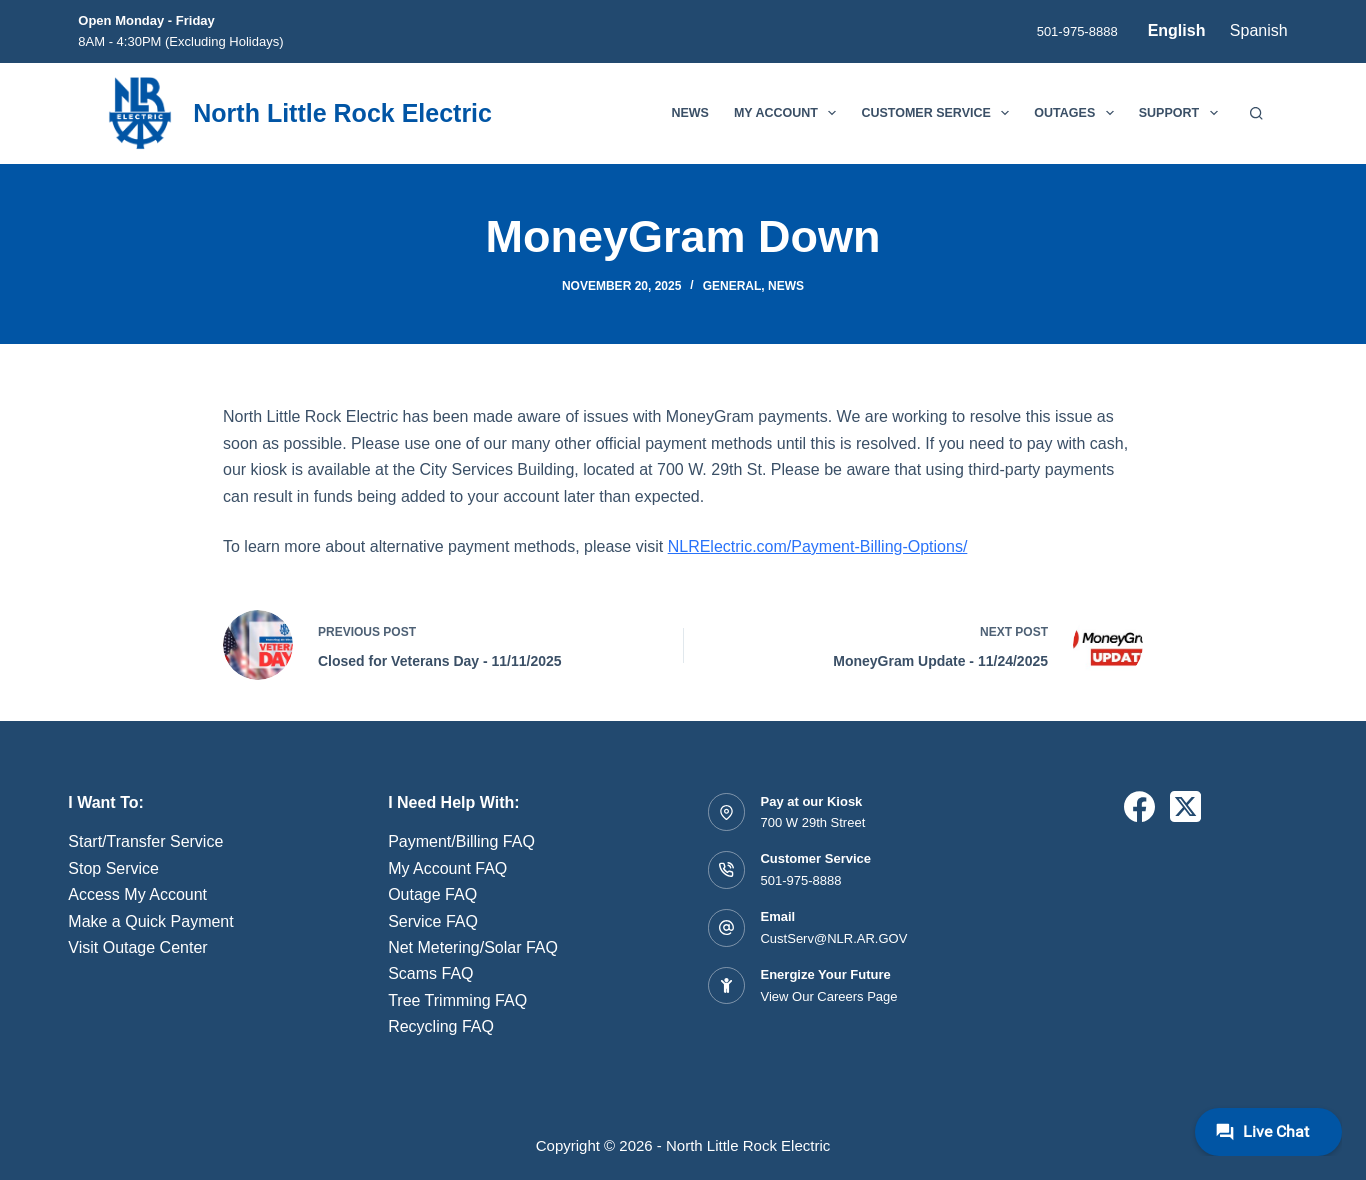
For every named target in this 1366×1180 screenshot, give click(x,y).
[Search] (1256, 113)
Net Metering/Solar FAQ (473, 947)
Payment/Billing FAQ (461, 841)
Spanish (1259, 30)
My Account (789, 113)
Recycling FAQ (441, 1026)
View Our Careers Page (828, 996)
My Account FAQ (447, 868)
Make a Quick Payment (150, 921)
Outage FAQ (432, 894)
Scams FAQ (430, 973)
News (690, 113)
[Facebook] (1139, 806)
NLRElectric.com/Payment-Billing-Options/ (818, 546)
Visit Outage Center (137, 947)
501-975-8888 (1077, 31)
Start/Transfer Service (145, 841)
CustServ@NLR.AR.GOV (833, 938)
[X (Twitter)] (1185, 806)
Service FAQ (433, 921)
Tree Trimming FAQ (457, 1000)
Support (1182, 113)
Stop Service (113, 868)
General (732, 286)
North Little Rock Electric (342, 113)
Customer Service (939, 113)
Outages (1077, 113)
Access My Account (137, 894)
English (1177, 30)
